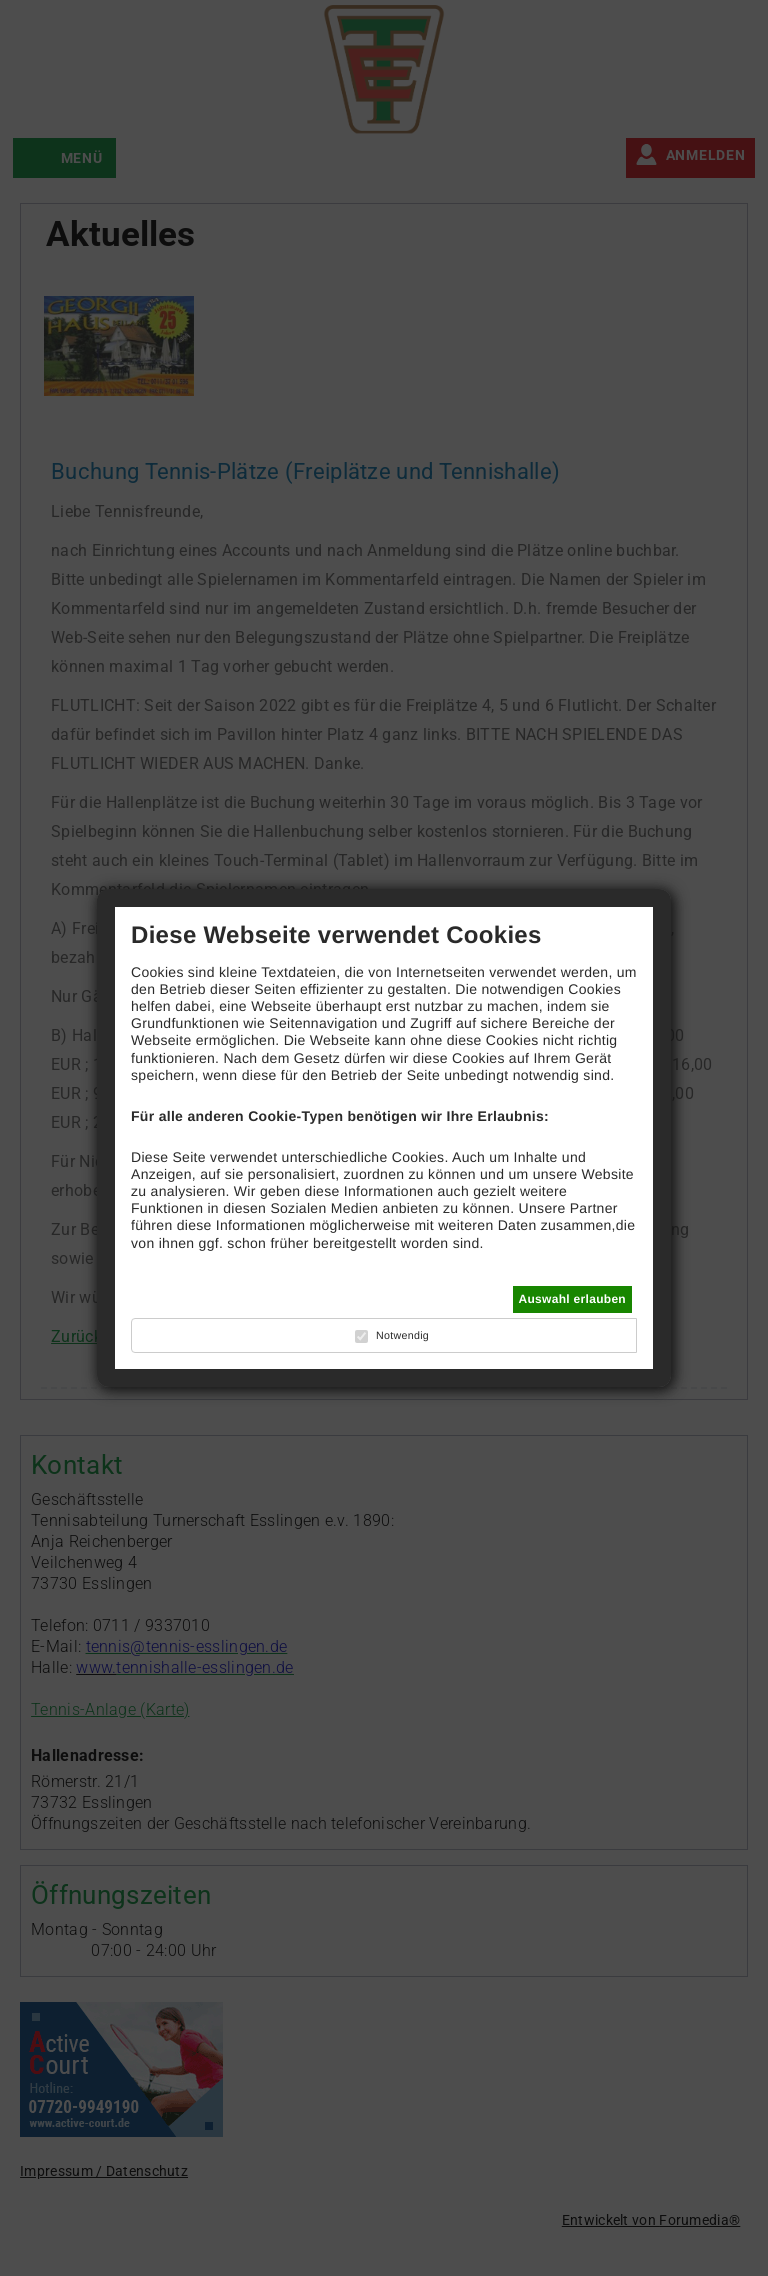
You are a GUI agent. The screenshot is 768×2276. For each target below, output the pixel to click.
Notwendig (402, 1336)
